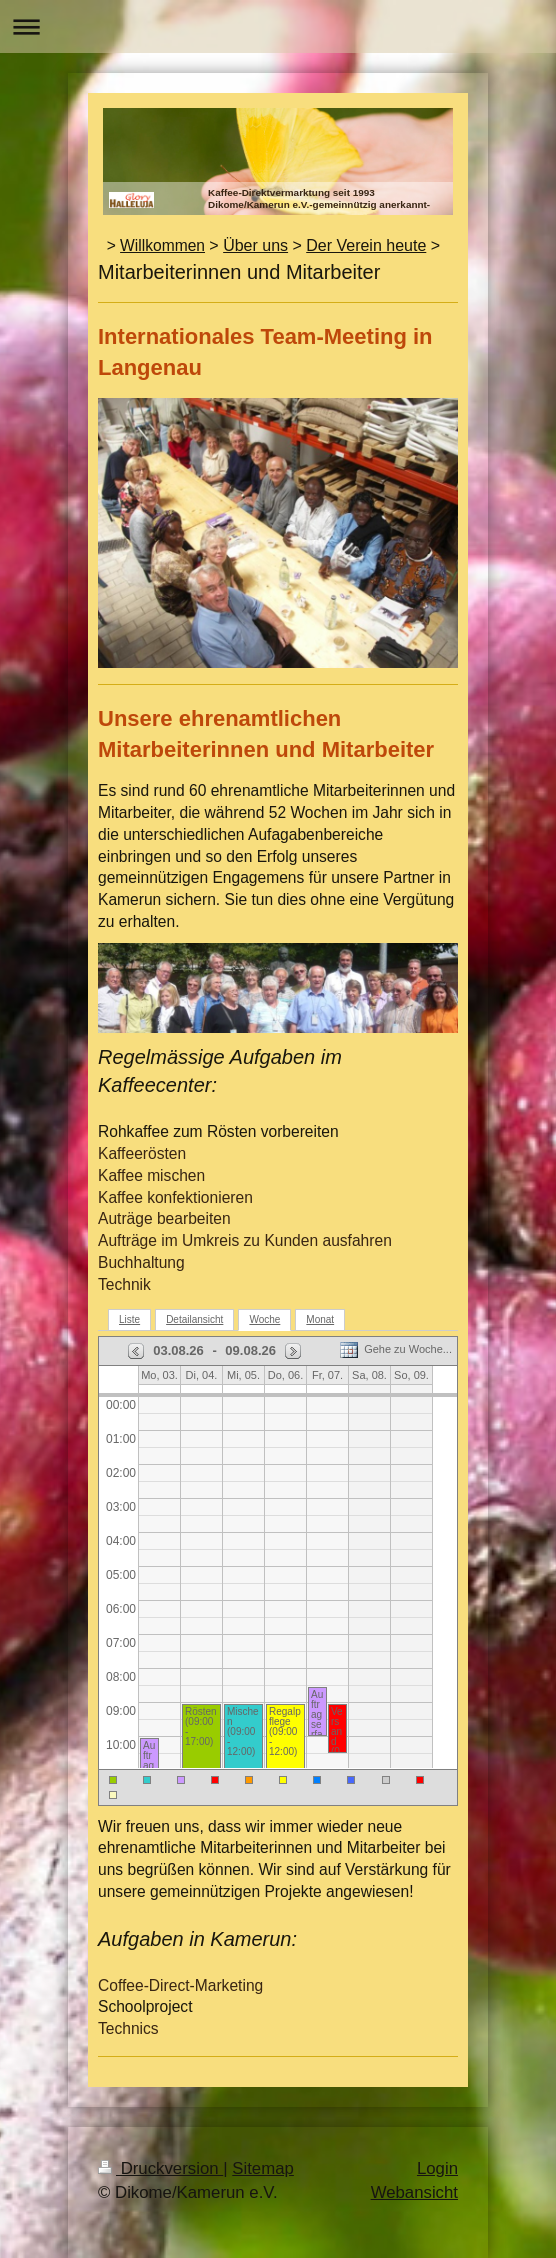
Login (437, 2168)
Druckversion (160, 2168)
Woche (264, 1319)
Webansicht (414, 2192)
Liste (129, 1319)
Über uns (255, 245)
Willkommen (162, 245)
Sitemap (263, 2168)
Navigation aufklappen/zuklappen (278, 26)
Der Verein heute (366, 245)
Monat (320, 1319)
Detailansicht (194, 1319)
